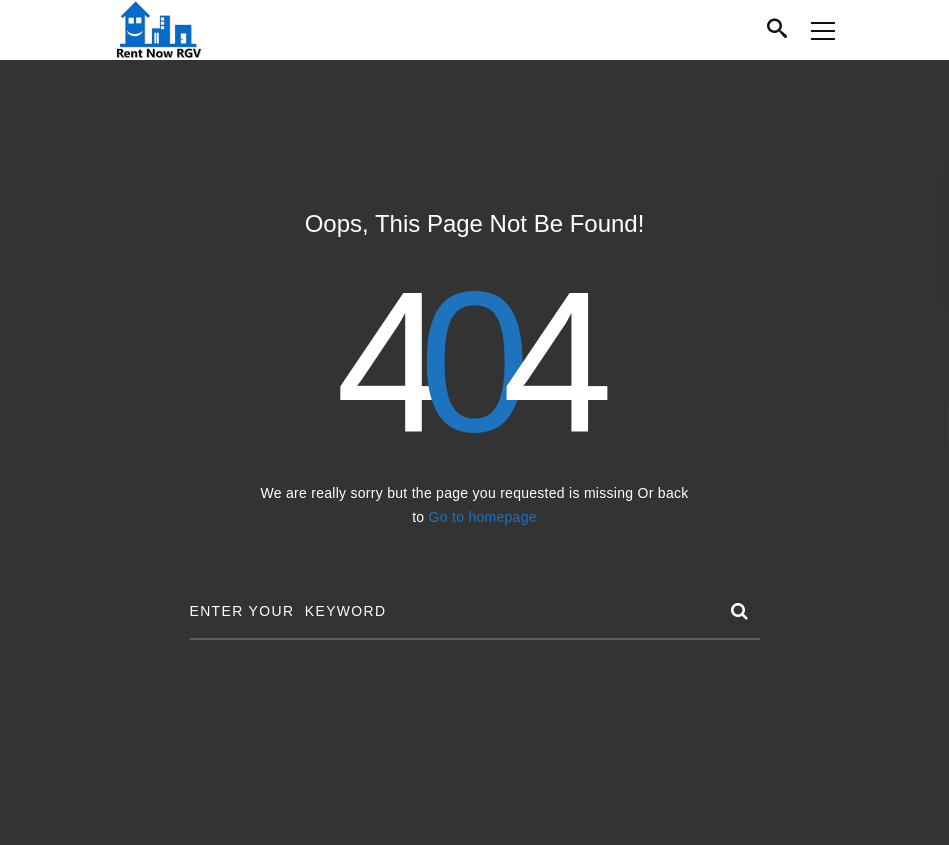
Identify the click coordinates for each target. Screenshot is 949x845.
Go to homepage (483, 517)
